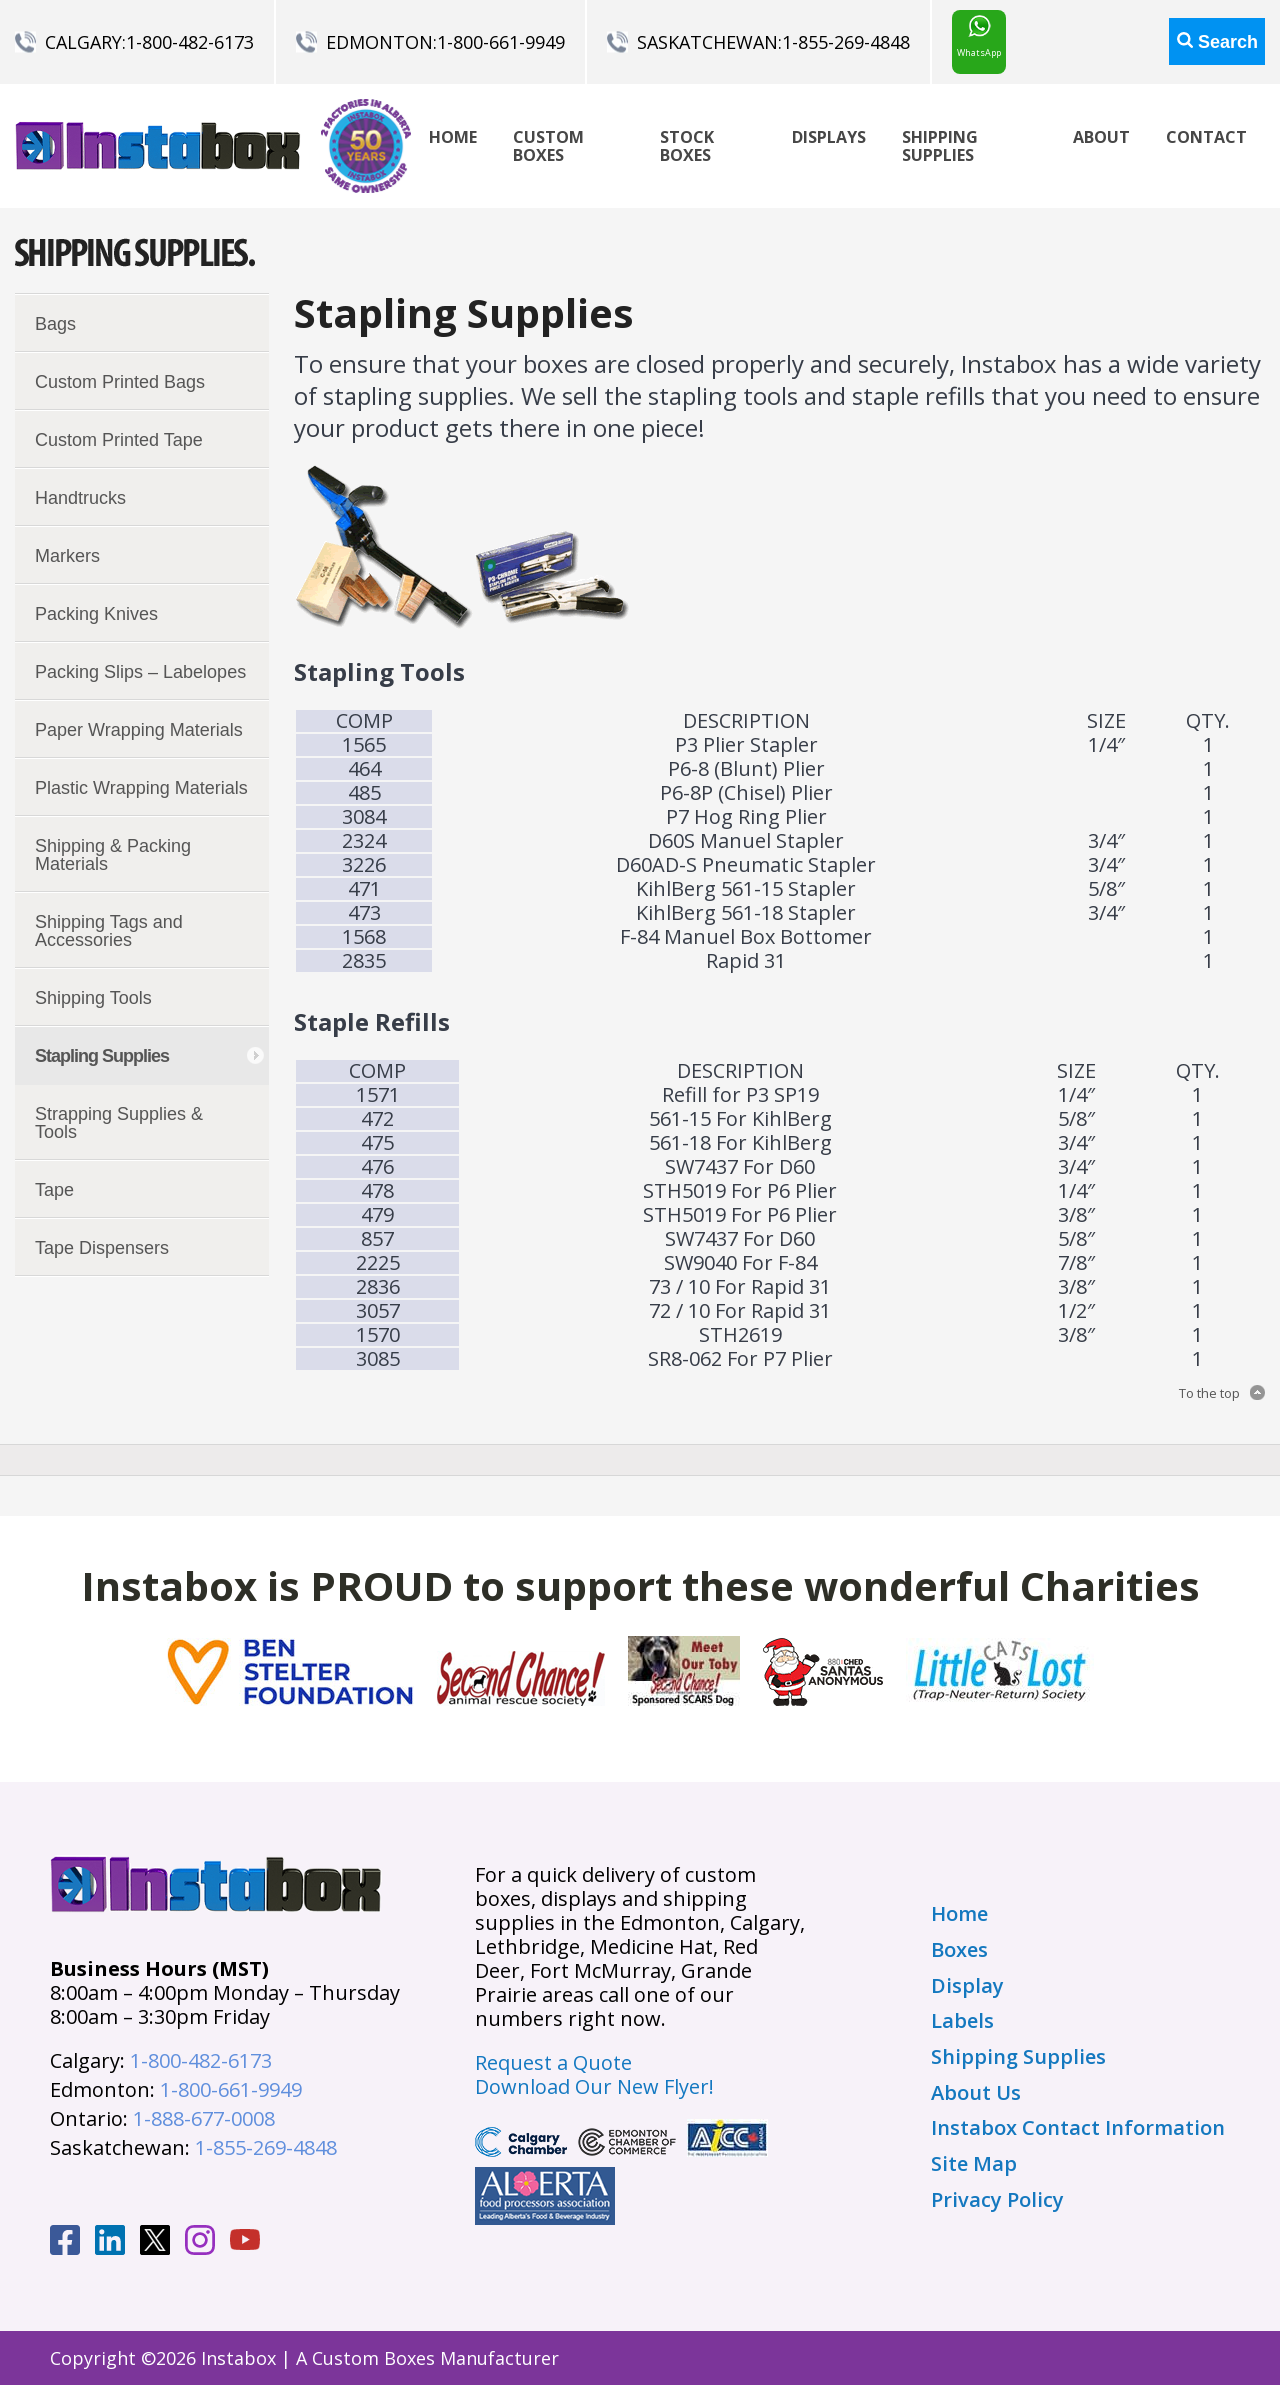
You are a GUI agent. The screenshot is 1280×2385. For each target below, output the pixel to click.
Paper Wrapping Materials (139, 730)
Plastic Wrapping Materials (141, 788)
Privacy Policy (997, 2200)
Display (967, 1986)
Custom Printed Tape (119, 440)
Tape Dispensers (102, 1248)
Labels (962, 2021)
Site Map (974, 2164)
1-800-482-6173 (190, 42)
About (1101, 137)
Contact (1206, 137)
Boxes (959, 1950)
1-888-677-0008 (204, 2118)
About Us (976, 2093)
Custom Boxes (548, 146)
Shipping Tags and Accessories (109, 931)
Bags (55, 324)
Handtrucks (80, 498)
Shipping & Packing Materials (113, 855)
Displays (829, 137)
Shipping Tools (93, 998)
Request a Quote (553, 2062)
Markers (67, 556)
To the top (1209, 1393)
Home (453, 137)
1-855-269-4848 (846, 42)
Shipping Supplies (940, 146)
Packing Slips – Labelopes (140, 672)
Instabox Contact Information (1078, 2128)
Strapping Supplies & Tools (119, 1123)
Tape (54, 1190)
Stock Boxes (687, 146)
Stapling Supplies (102, 1056)
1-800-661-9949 (501, 42)
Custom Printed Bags (120, 382)
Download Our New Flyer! (594, 2086)
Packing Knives (96, 614)
